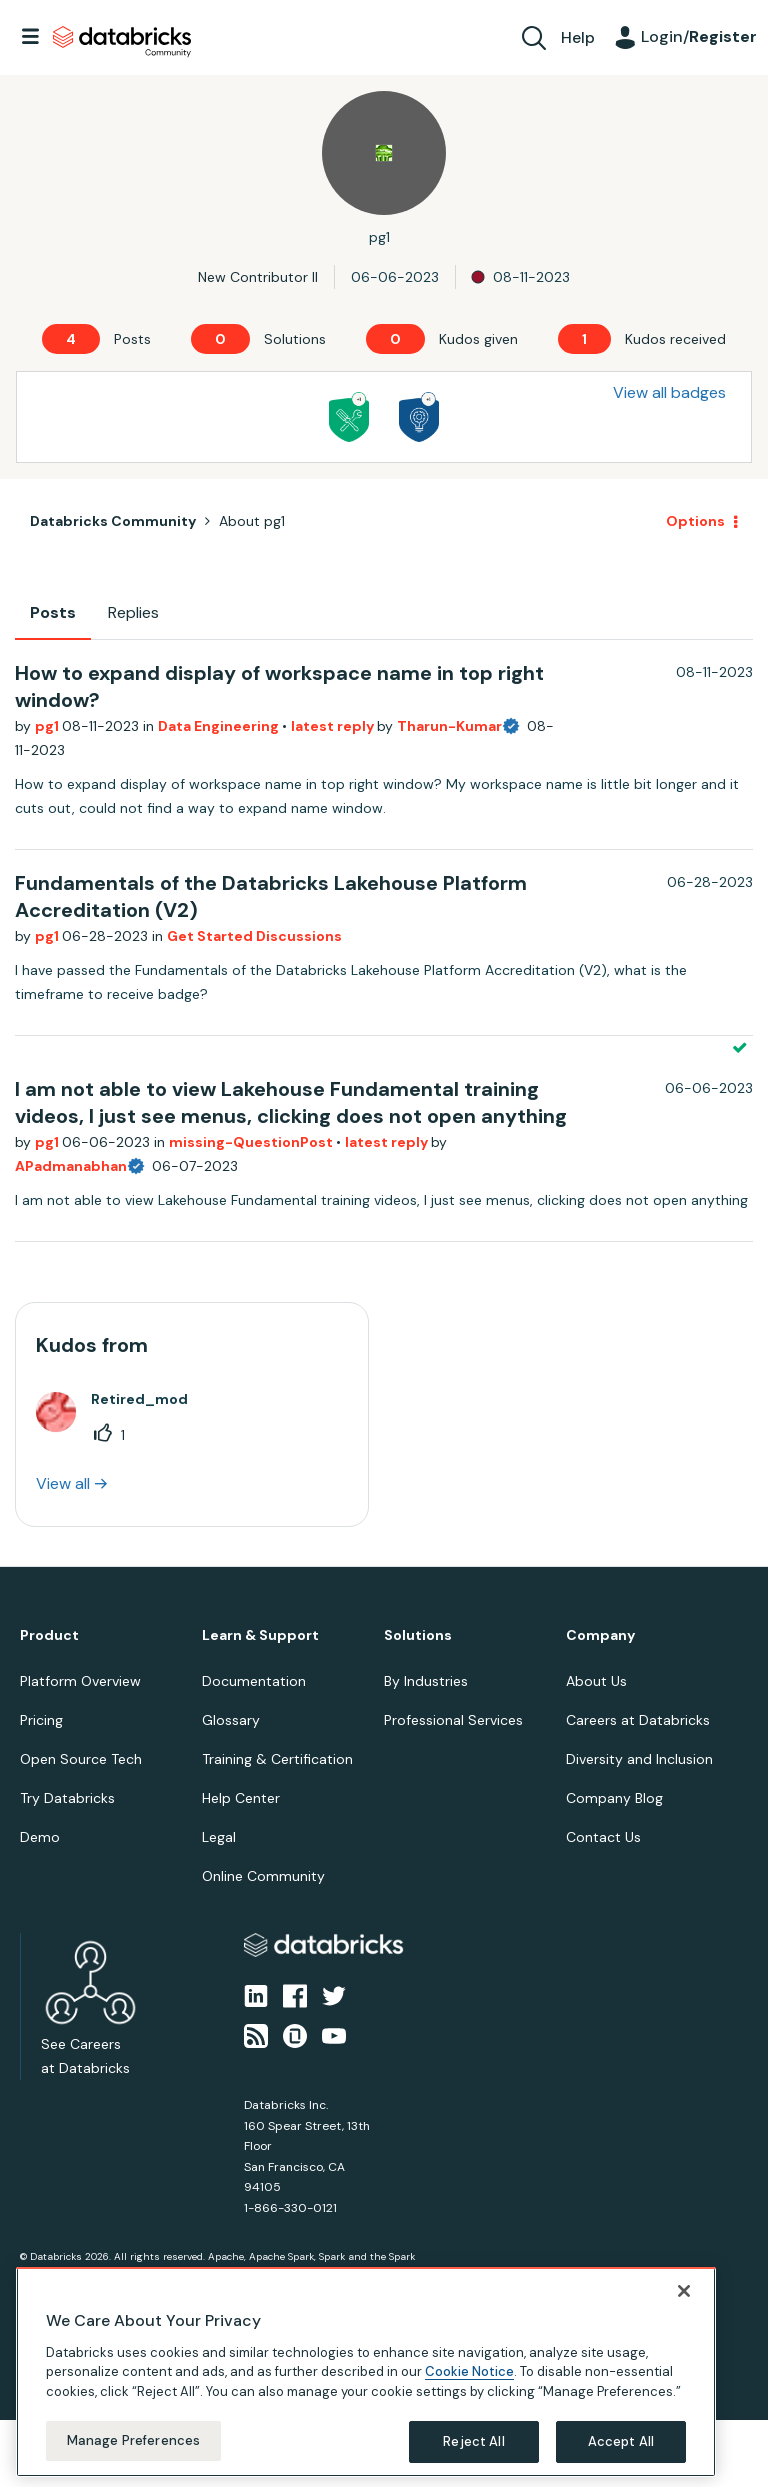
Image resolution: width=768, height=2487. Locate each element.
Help (578, 37)
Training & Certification (277, 1759)
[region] (366, 2372)
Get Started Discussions (254, 936)
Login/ (699, 36)
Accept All (621, 2441)
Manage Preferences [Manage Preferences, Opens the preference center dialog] (133, 2440)
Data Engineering (220, 726)
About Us (596, 1681)
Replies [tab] (133, 612)
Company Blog (614, 1798)
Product (49, 1635)
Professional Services (453, 1720)
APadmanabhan (71, 1166)
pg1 (48, 726)
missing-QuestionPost (252, 1142)
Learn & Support (260, 1635)
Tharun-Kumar (449, 726)
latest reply (334, 726)
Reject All (473, 2441)
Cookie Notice (469, 2371)
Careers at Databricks (638, 1720)
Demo (40, 1837)
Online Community (263, 1876)
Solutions (418, 1635)
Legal (219, 1837)
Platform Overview (80, 1681)
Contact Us (603, 1837)
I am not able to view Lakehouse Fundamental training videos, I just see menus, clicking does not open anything (291, 1102)
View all (63, 1483)
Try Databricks (67, 1798)
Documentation (254, 1681)
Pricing (41, 1720)
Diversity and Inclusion (639, 1759)
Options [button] (695, 521)
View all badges (669, 392)
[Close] (684, 2291)
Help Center (241, 1798)
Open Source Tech (81, 1759)
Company (600, 1635)
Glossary (231, 1720)
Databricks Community (122, 42)
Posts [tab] (53, 612)
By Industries (426, 1681)
